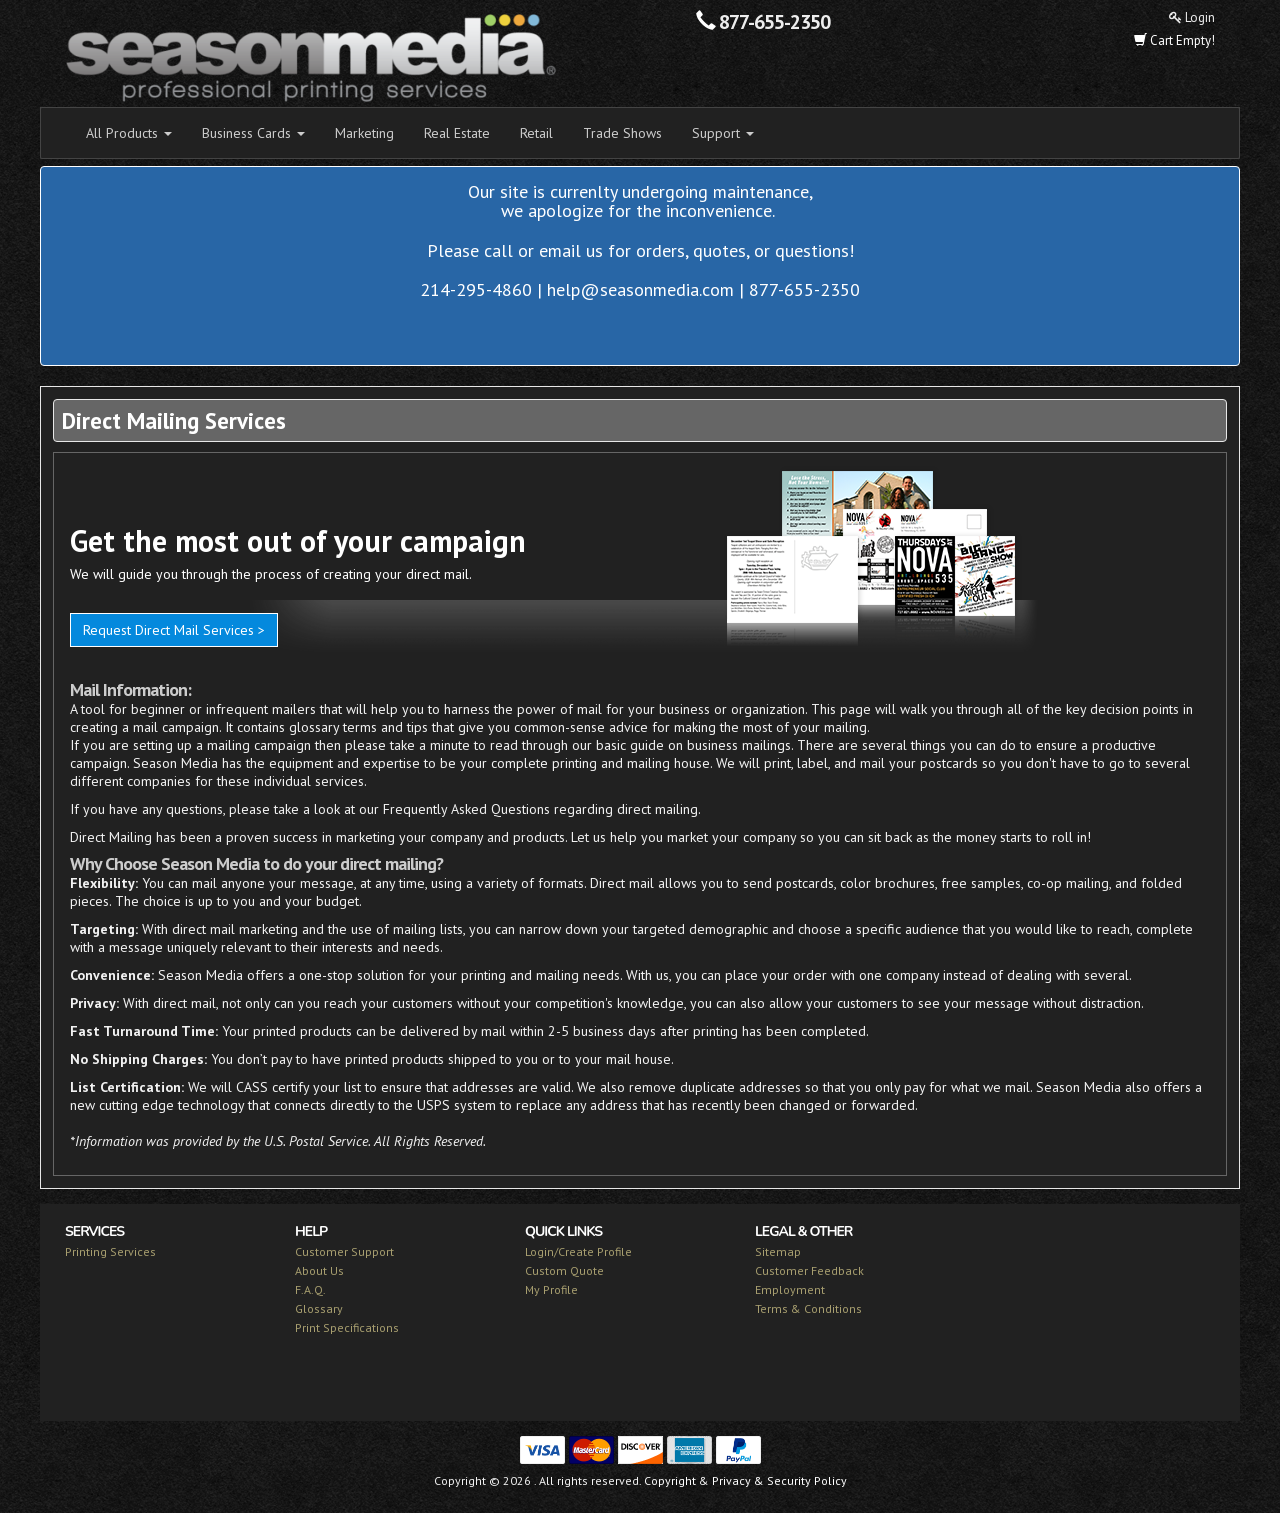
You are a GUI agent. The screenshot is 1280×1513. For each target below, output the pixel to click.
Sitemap (778, 1251)
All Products (129, 133)
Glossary (319, 1308)
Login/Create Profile (578, 1251)
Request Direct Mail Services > (174, 630)
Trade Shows (622, 133)
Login (1192, 17)
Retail (536, 133)
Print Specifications (347, 1327)
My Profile (551, 1289)
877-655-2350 (774, 22)
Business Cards (253, 133)
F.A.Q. (310, 1289)
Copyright (670, 1480)
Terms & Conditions (808, 1308)
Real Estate (457, 133)
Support (723, 133)
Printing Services (110, 1251)
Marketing (364, 133)
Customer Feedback (809, 1270)
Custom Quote (564, 1270)
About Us (319, 1270)
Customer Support (344, 1251)
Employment (790, 1289)
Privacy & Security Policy (779, 1480)
